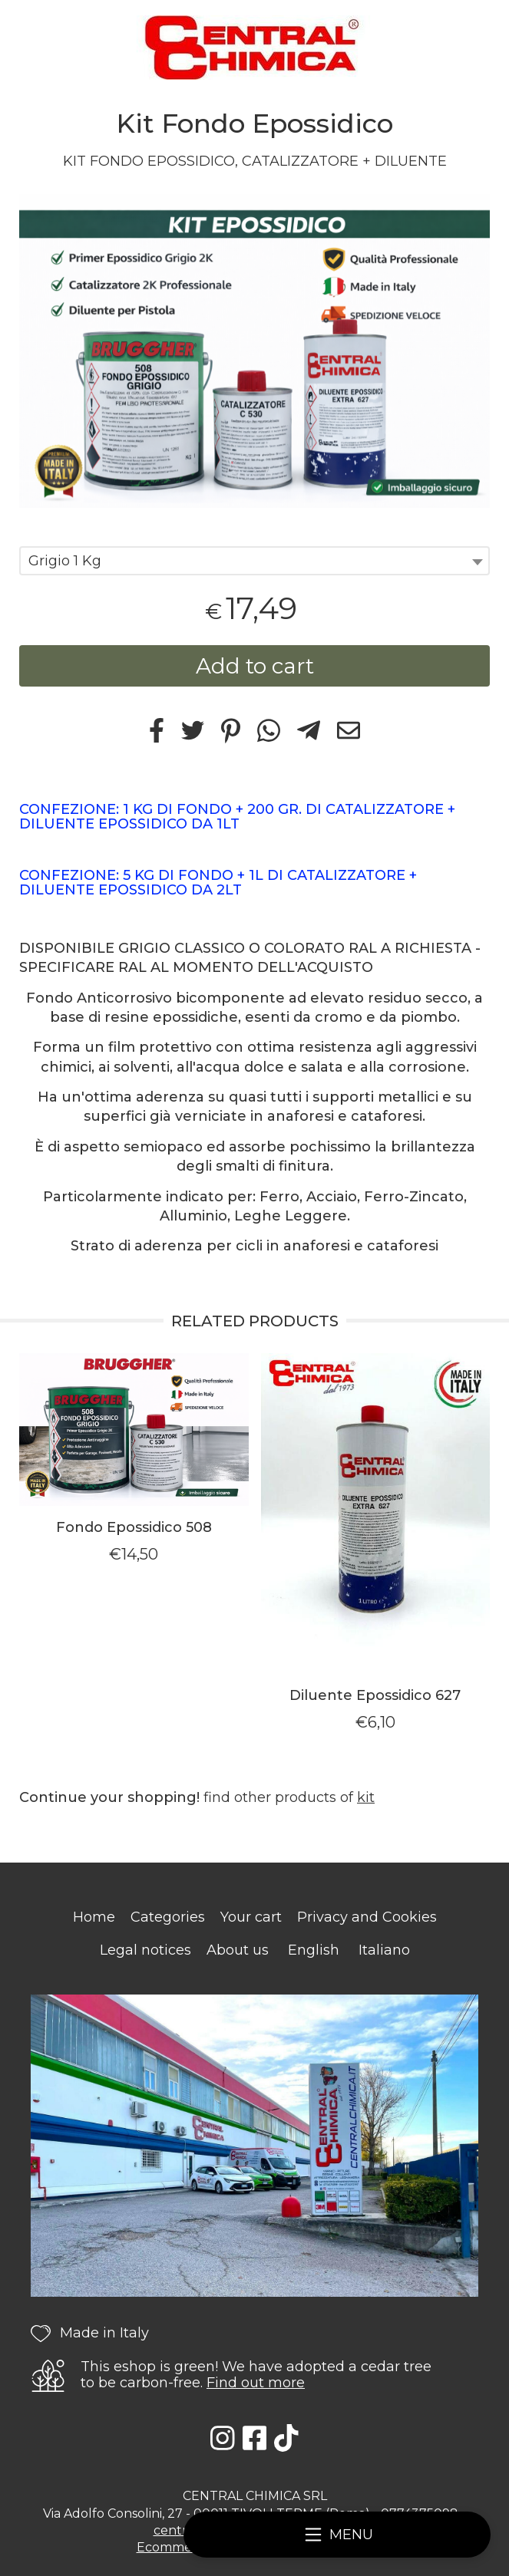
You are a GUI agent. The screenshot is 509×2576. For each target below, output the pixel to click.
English (313, 1950)
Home (94, 1917)
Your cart (251, 1917)
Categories (168, 1917)
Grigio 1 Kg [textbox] (64, 560)
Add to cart (255, 666)
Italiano (384, 1950)
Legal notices (145, 1950)
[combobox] (254, 560)
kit (366, 1797)
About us (238, 1950)
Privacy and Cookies (367, 1917)
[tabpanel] (254, 351)
